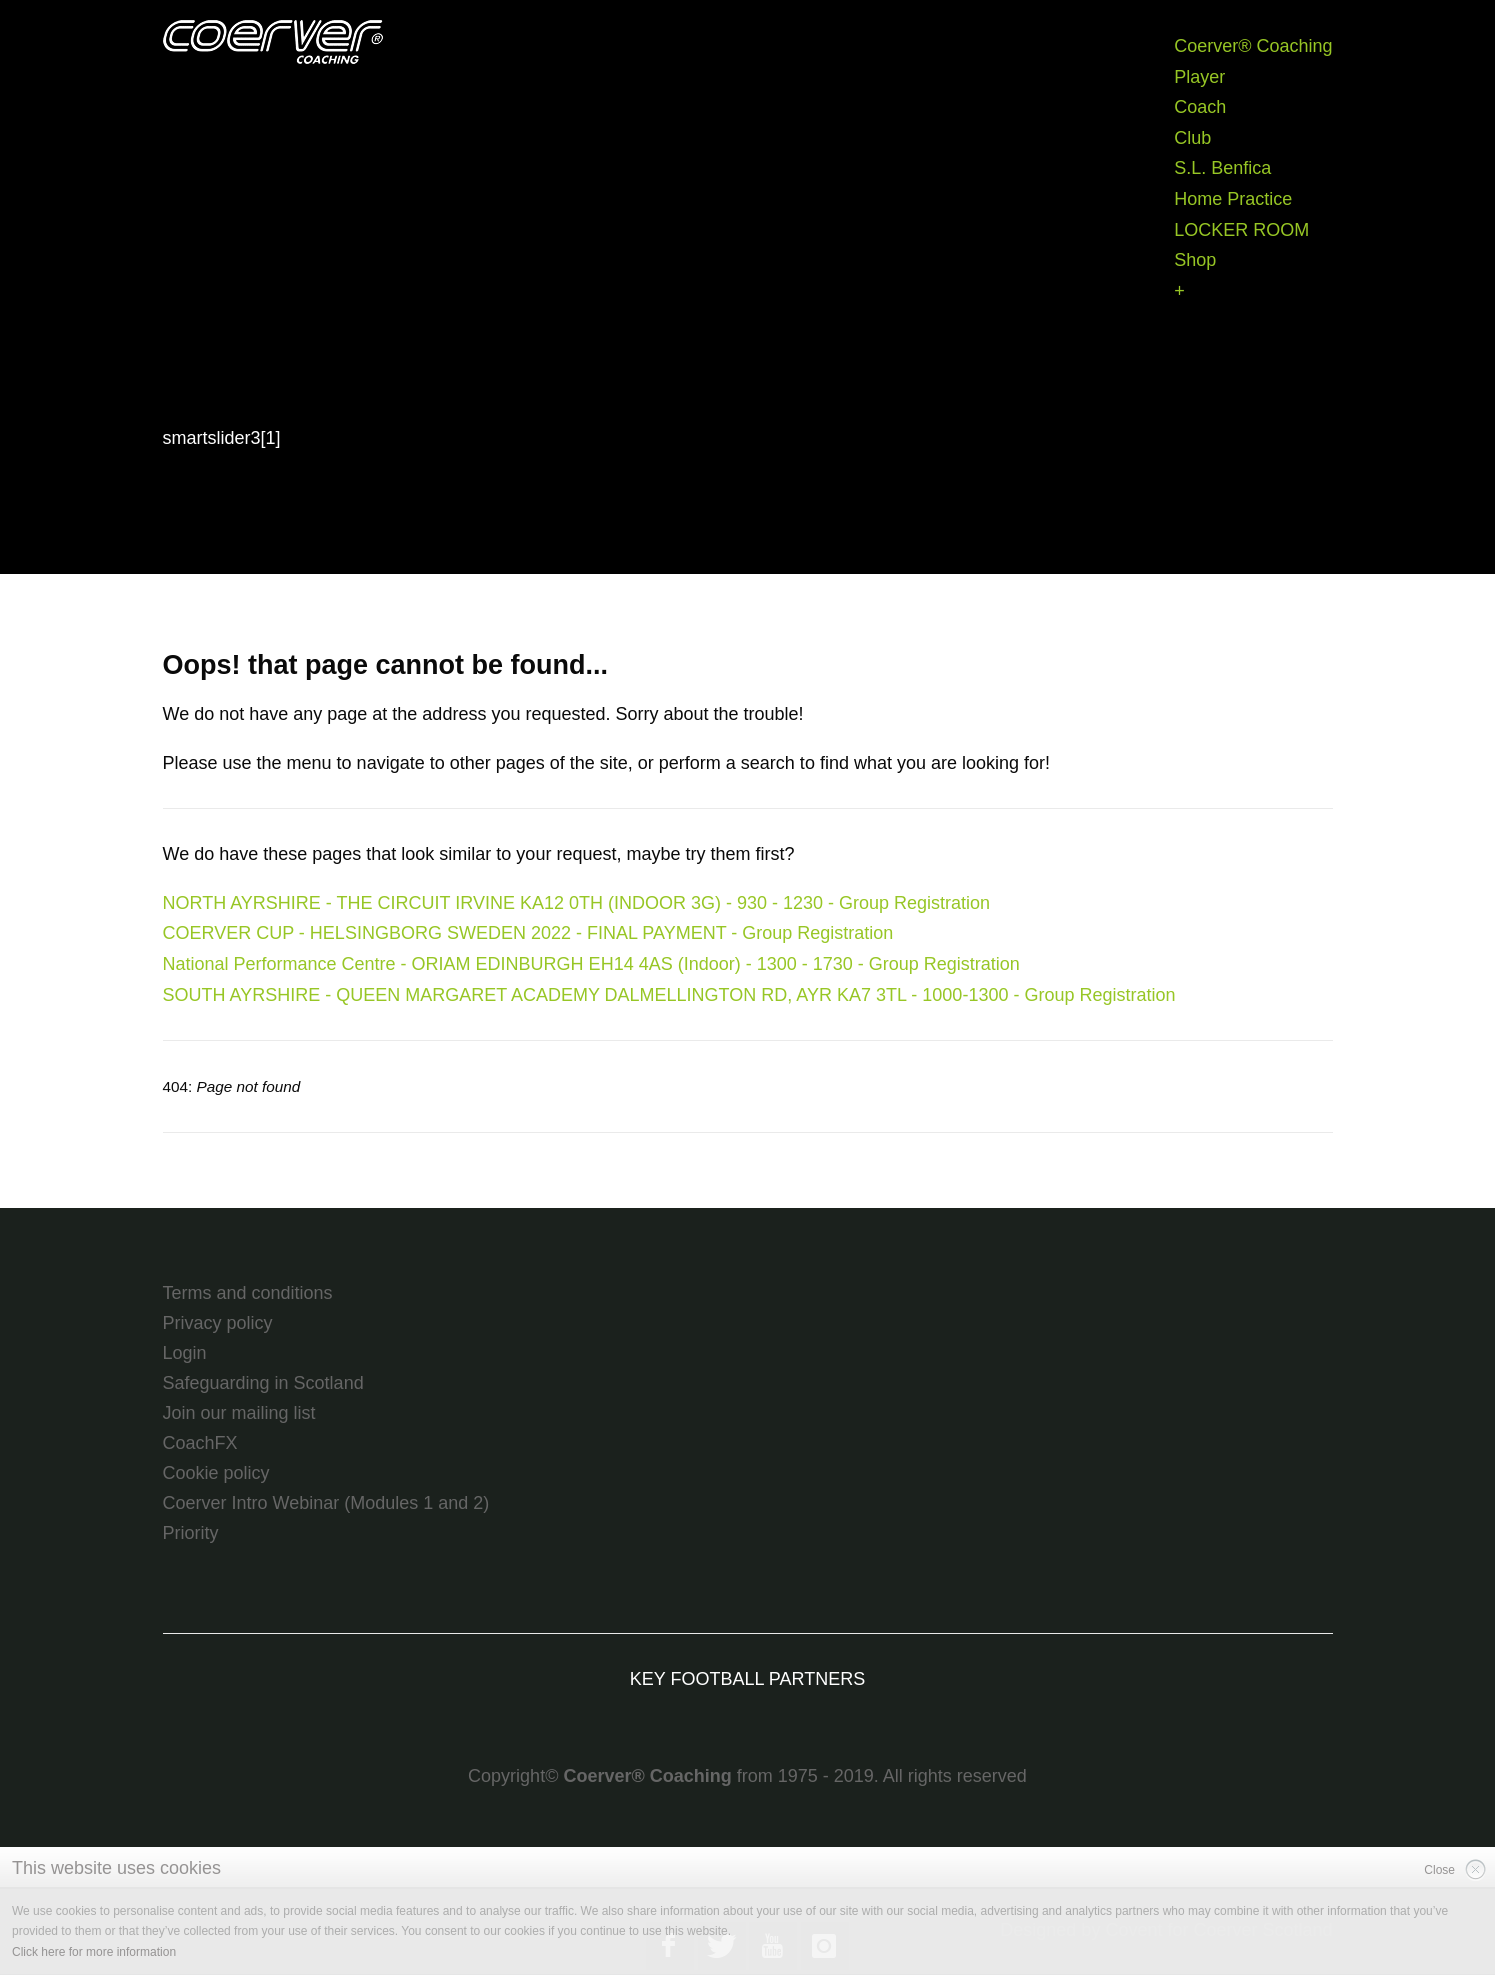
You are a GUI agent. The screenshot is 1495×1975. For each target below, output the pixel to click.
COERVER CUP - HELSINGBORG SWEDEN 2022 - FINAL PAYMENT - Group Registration (528, 933)
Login (185, 1353)
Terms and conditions (248, 1293)
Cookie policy (216, 1473)
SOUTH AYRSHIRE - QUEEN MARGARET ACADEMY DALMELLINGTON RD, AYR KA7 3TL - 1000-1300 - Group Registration (669, 995)
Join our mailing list (239, 1413)
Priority (191, 1533)
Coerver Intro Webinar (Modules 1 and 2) (326, 1503)
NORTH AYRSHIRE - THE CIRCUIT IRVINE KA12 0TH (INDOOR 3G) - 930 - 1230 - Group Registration (577, 903)
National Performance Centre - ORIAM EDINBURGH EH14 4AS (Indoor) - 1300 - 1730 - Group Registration (591, 964)
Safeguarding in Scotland (263, 1383)
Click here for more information (94, 1952)
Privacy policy (218, 1323)
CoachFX (200, 1443)
